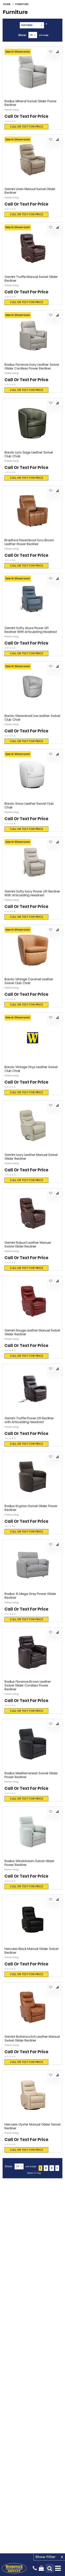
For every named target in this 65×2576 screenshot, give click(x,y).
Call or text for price (26, 127)
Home (6, 4)
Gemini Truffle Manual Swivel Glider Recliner (31, 278)
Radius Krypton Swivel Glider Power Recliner (31, 1508)
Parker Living (12, 109)
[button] (50, 52)
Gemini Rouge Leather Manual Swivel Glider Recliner (32, 1332)
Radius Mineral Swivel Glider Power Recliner (31, 103)
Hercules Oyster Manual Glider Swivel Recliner (32, 2126)
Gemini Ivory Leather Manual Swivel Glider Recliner (31, 1156)
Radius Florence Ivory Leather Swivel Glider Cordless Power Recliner (32, 366)
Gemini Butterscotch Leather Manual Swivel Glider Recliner (32, 2038)
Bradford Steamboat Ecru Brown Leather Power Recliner (29, 542)
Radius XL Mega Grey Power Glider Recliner (30, 1595)
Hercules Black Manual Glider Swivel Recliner (31, 1950)
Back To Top (34, 2173)
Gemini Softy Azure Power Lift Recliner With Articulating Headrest (31, 630)
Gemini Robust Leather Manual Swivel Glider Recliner (28, 1244)
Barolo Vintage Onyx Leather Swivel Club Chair (31, 1069)
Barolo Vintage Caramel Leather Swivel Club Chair (29, 981)
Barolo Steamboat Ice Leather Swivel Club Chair (32, 717)
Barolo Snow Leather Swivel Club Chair (29, 805)
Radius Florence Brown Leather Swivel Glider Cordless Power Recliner (28, 1685)
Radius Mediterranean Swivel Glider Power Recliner (31, 1775)
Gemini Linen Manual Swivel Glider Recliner (30, 191)
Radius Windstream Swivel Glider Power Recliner (29, 1863)
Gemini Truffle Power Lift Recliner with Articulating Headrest (29, 1420)
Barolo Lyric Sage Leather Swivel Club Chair (29, 454)
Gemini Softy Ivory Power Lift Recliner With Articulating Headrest (32, 893)
